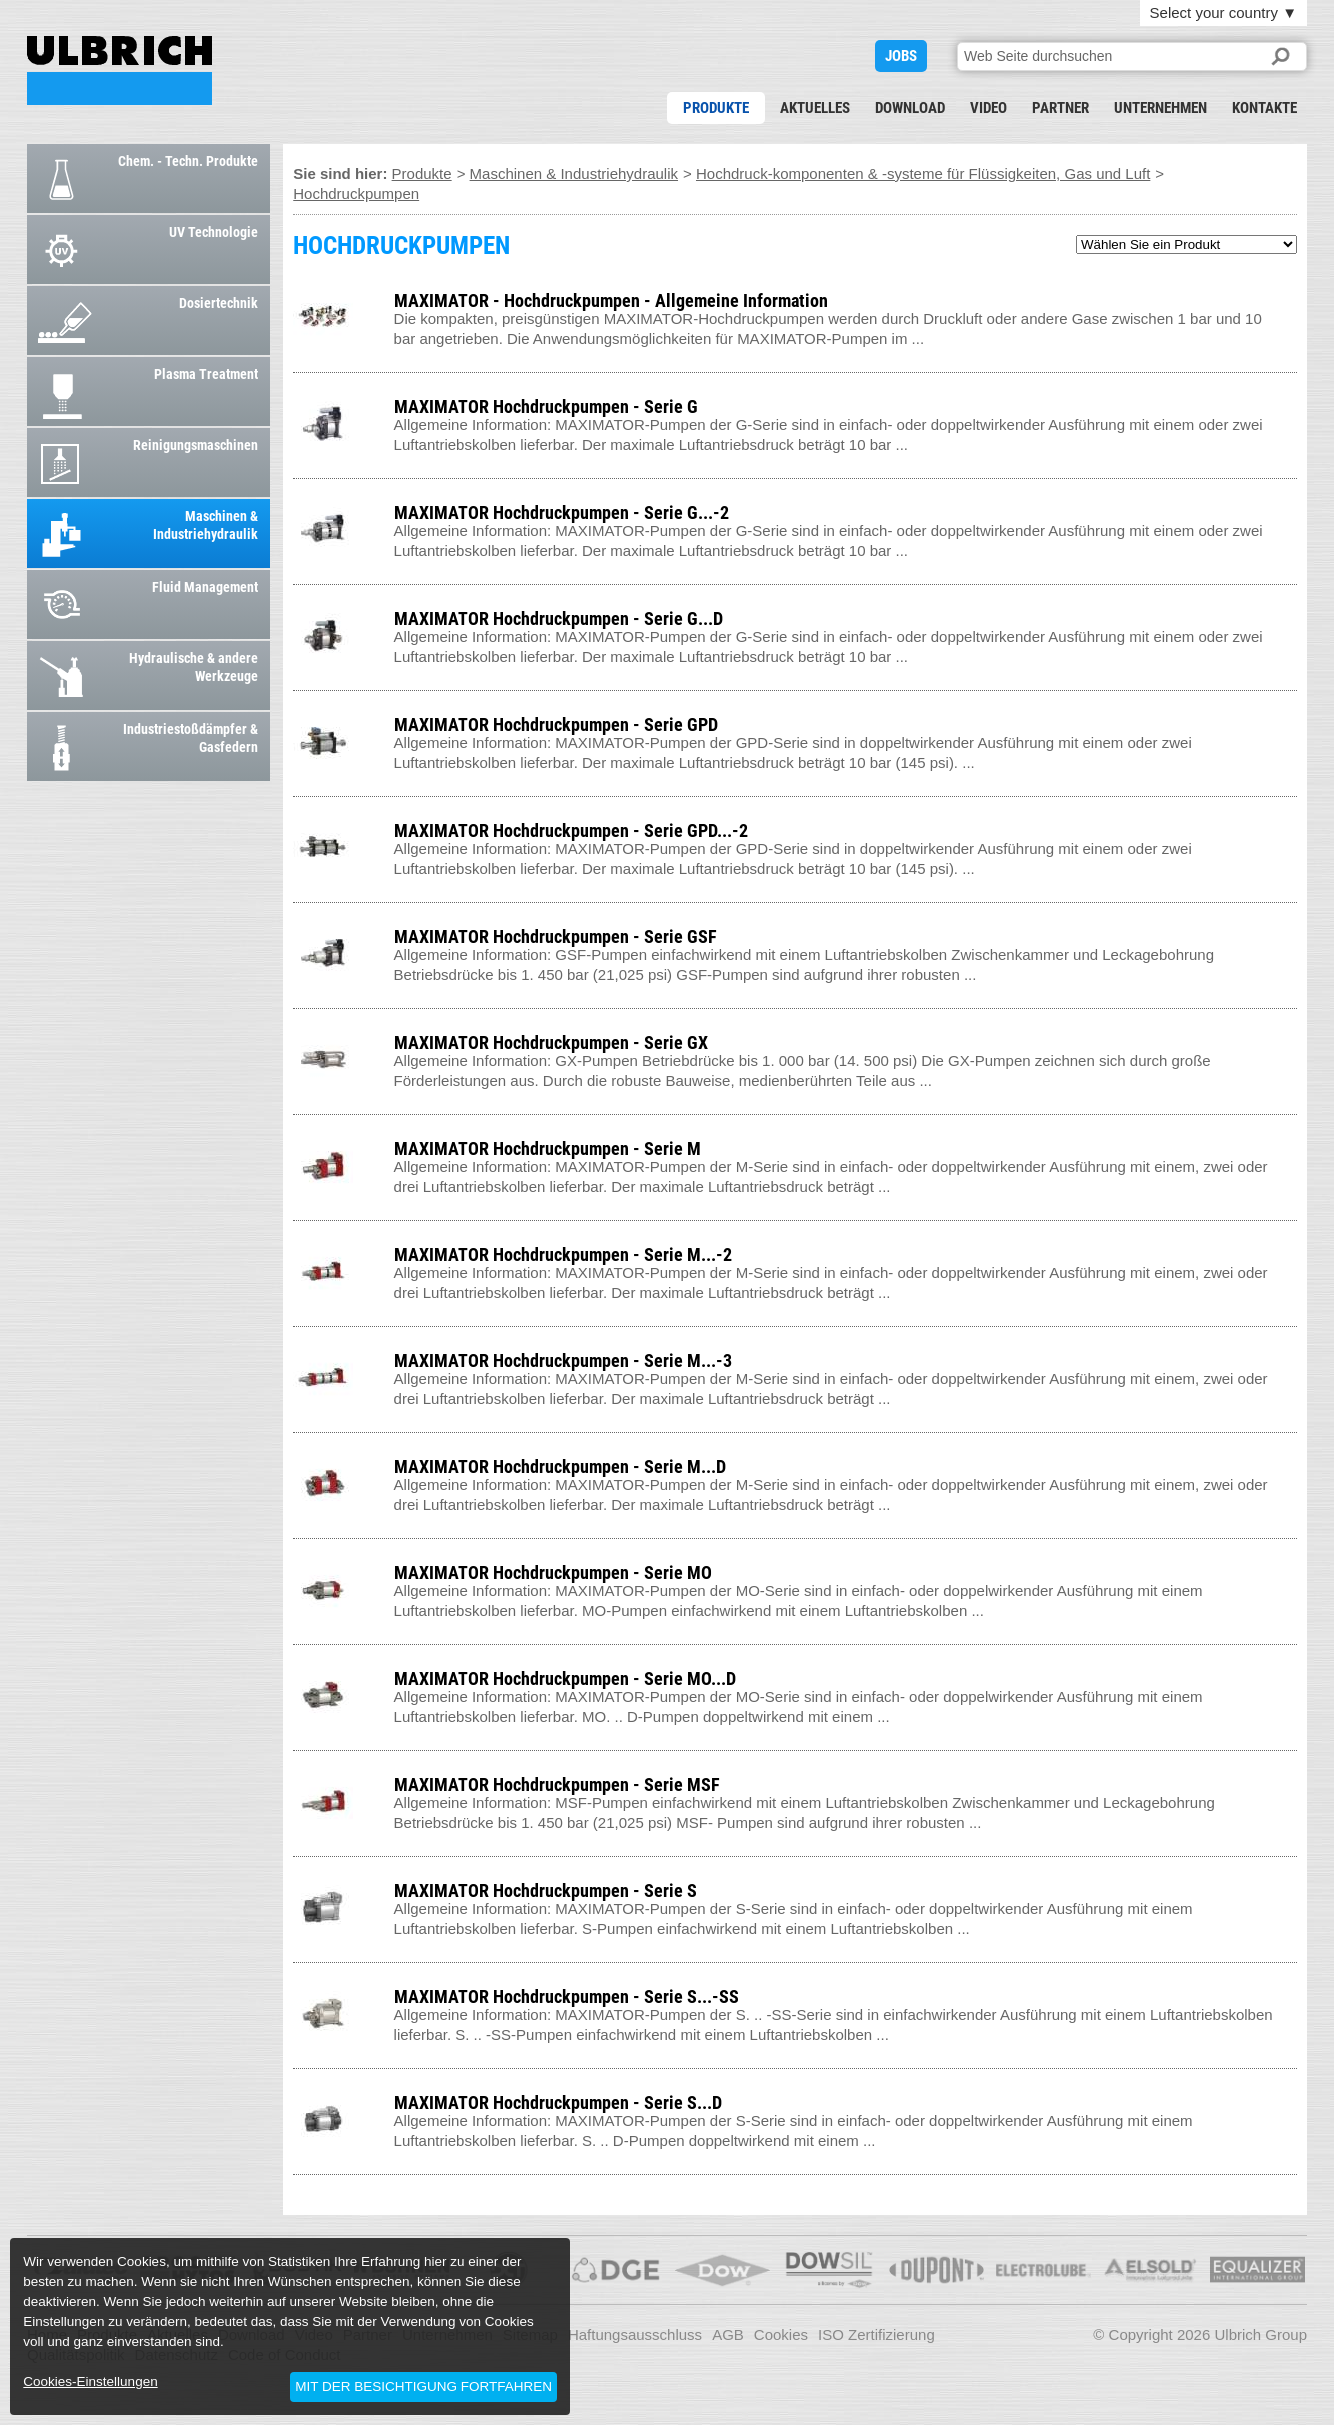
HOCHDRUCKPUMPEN (119, 70)
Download (910, 108)
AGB (728, 2334)
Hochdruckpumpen (356, 193)
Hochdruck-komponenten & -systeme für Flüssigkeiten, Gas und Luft (923, 173)
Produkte (716, 108)
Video (988, 108)
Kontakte (1264, 108)
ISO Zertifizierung (876, 2334)
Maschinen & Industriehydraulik (574, 173)
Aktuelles (815, 108)
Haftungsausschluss (635, 2334)
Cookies (781, 2334)
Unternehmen (1160, 108)
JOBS (901, 56)
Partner (1060, 108)
